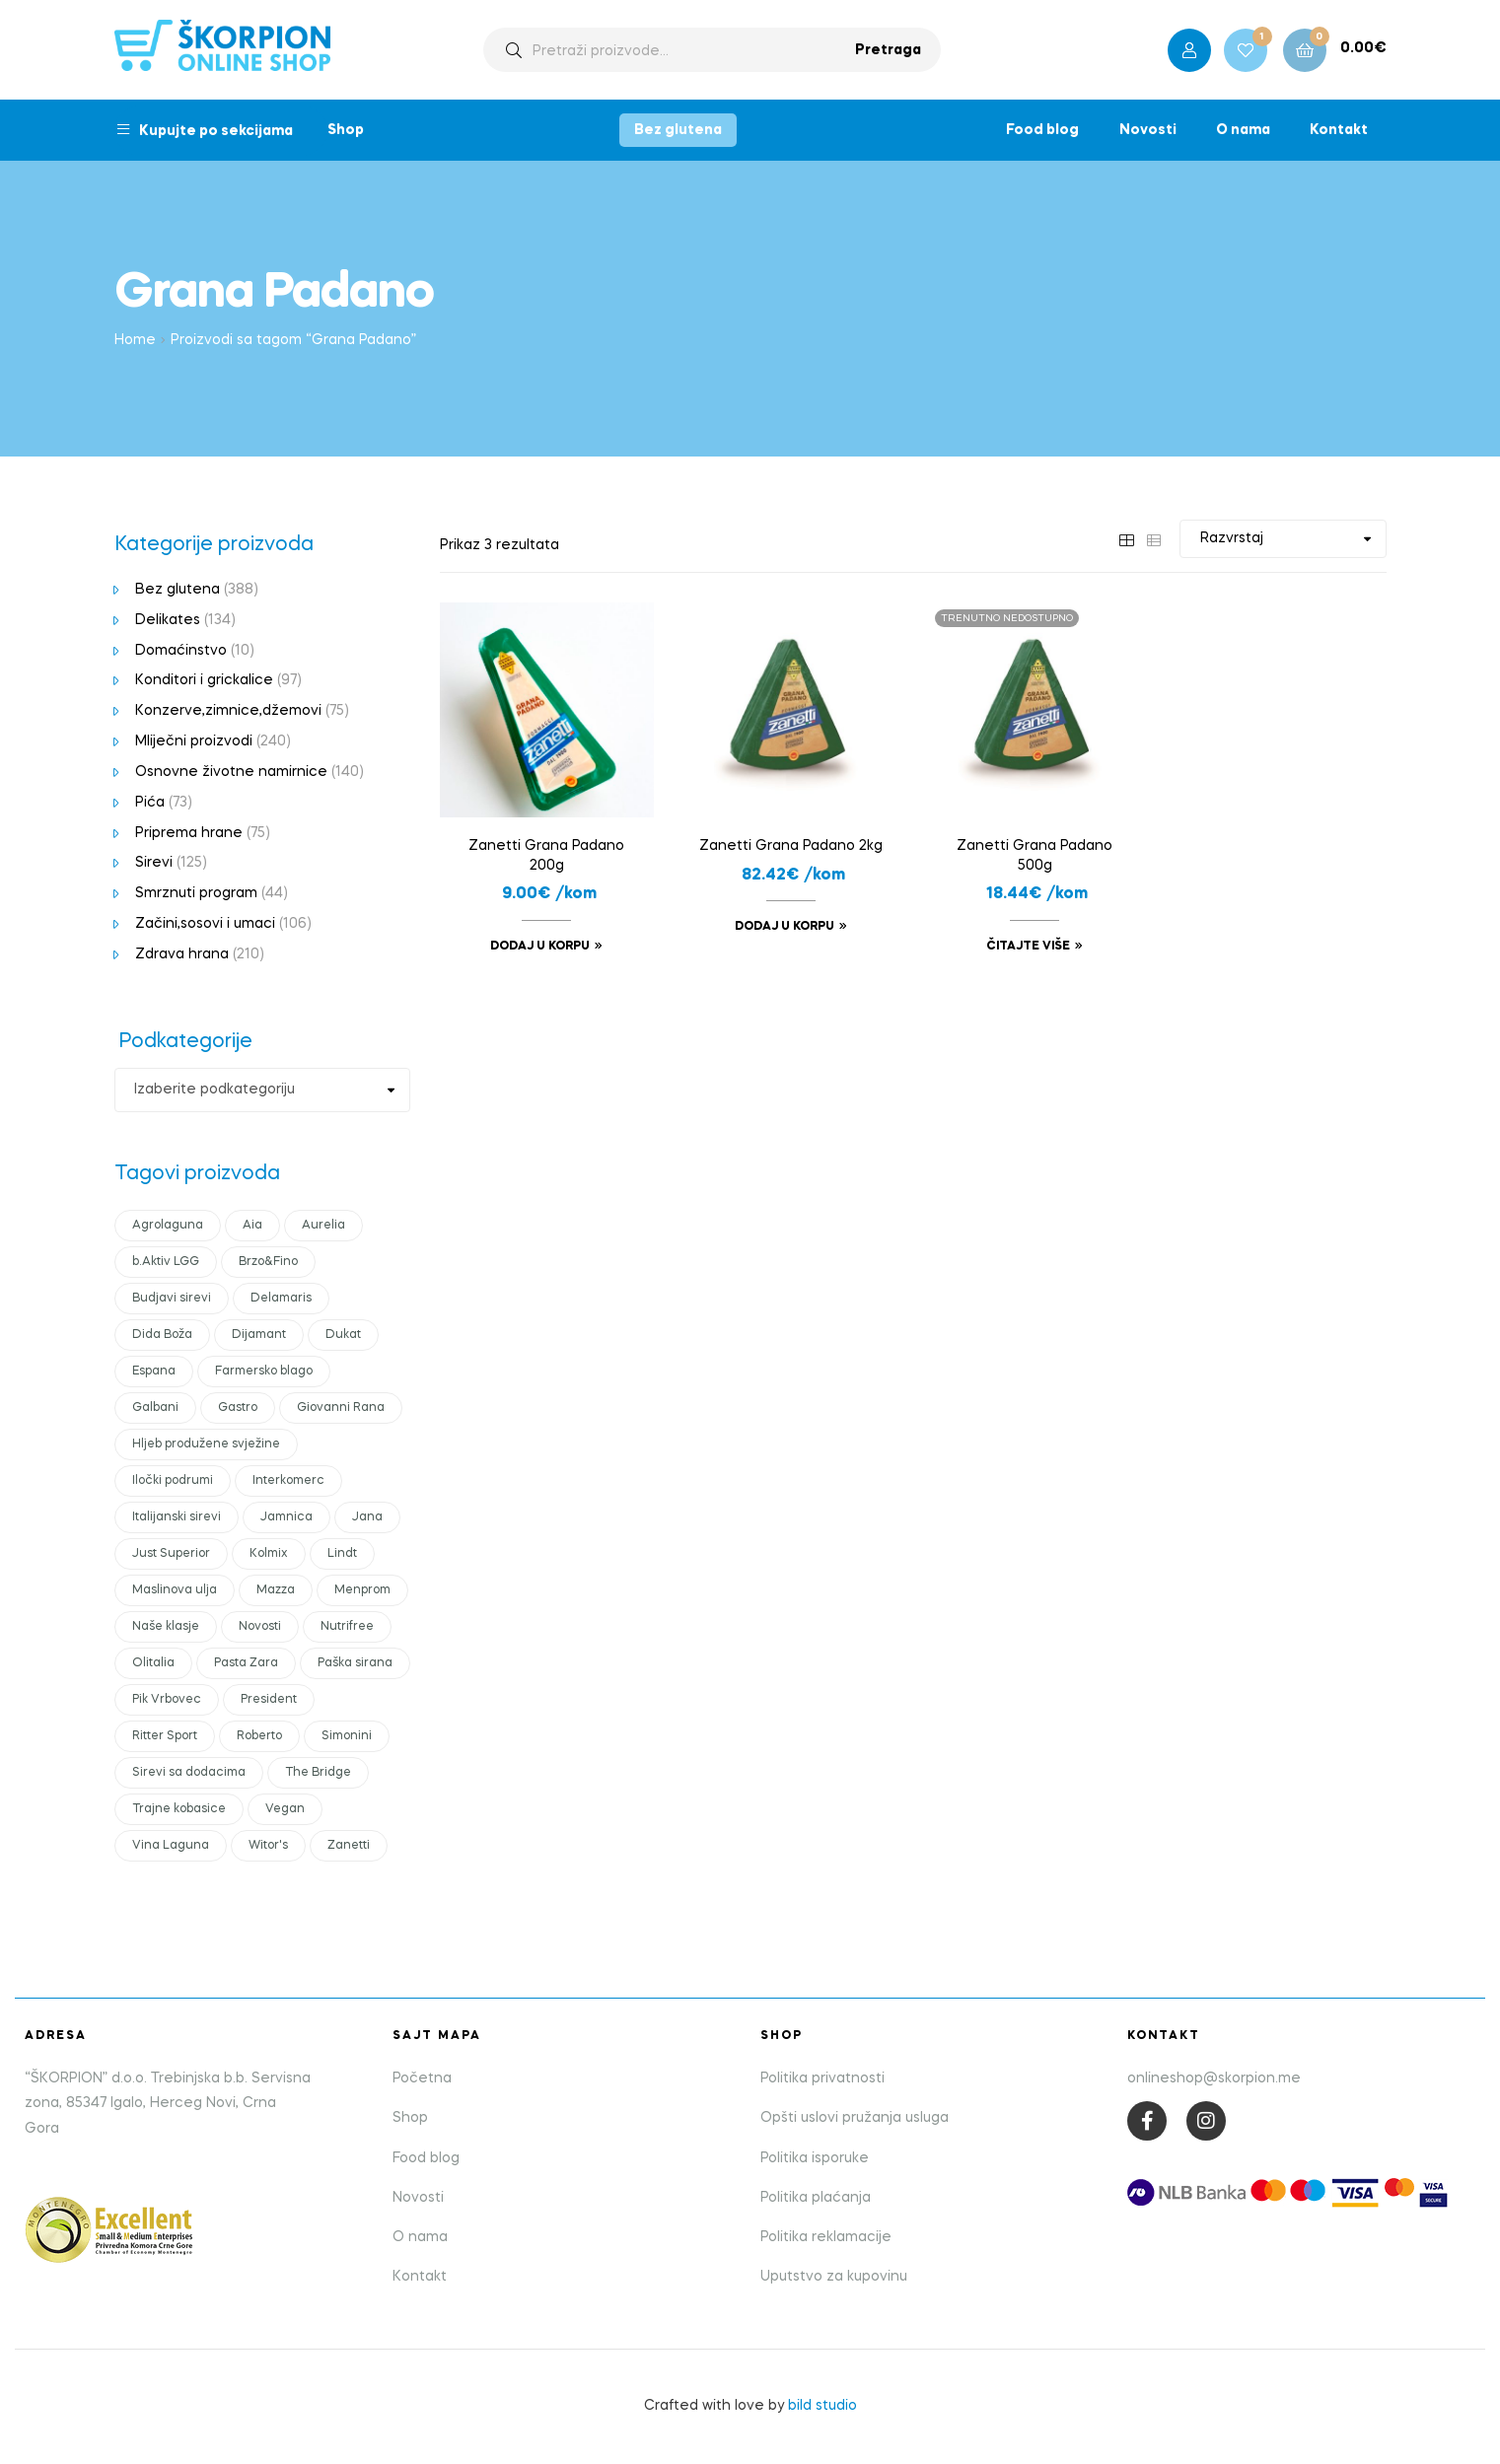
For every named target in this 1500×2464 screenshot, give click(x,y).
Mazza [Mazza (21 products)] (275, 1590)
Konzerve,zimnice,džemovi (228, 711)
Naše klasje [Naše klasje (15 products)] (165, 1627)
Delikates (167, 620)
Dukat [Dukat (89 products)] (343, 1335)
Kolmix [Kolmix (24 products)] (269, 1554)
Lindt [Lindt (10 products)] (342, 1554)
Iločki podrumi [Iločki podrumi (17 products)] (172, 1481)
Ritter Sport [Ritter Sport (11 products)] (164, 1736)
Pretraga (888, 50)
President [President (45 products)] (269, 1700)
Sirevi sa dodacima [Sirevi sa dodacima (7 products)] (189, 1773)
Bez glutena (678, 130)
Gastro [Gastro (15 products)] (237, 1408)
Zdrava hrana (182, 954)
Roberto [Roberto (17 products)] (259, 1736)
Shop (345, 130)
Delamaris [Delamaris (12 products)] (281, 1298)
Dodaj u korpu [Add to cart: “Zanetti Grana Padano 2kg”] (784, 927)
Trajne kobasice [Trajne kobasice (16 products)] (179, 1809)
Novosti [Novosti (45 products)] (260, 1627)
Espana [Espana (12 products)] (154, 1371)
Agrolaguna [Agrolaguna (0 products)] (167, 1226)
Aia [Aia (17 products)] (252, 1226)
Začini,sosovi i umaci (205, 924)
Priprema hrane (189, 833)
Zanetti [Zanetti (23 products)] (348, 1846)
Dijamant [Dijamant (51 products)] (259, 1335)
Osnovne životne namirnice (231, 772)
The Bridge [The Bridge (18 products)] (318, 1773)
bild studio (822, 2406)
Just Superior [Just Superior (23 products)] (171, 1554)
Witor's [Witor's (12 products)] (268, 1846)
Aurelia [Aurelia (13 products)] (323, 1226)
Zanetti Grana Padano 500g (1034, 856)
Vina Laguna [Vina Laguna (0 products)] (170, 1846)
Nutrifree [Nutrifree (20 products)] (347, 1627)
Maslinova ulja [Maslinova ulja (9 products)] (174, 1590)
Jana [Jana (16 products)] (367, 1517)
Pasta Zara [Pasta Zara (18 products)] (246, 1663)
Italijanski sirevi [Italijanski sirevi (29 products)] (176, 1517)
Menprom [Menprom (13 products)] (362, 1590)
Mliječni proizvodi (193, 741)
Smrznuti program (196, 893)
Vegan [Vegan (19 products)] (285, 1809)
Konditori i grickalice (204, 680)
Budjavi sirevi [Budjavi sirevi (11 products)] (171, 1298)
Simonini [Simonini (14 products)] (346, 1736)
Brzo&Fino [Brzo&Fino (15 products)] (268, 1262)
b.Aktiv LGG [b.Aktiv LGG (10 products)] (165, 1262)
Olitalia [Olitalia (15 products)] (153, 1663)
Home (135, 340)
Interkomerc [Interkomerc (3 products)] (288, 1481)
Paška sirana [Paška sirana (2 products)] (355, 1663)
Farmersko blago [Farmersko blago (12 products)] (264, 1371)
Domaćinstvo (181, 651)
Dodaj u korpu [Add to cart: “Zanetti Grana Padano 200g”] (540, 946)
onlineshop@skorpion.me (1214, 2078)
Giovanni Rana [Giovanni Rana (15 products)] (341, 1408)
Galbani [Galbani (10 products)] (155, 1408)
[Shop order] (1283, 539)
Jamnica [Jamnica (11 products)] (286, 1517)
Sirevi (154, 863)
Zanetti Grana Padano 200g (546, 856)
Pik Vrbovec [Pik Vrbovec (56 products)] (166, 1700)
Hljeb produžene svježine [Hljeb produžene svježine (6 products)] (206, 1444)
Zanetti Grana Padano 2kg (791, 846)
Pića (150, 803)
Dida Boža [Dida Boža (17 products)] (162, 1335)
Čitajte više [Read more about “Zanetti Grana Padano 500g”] (1028, 946)
